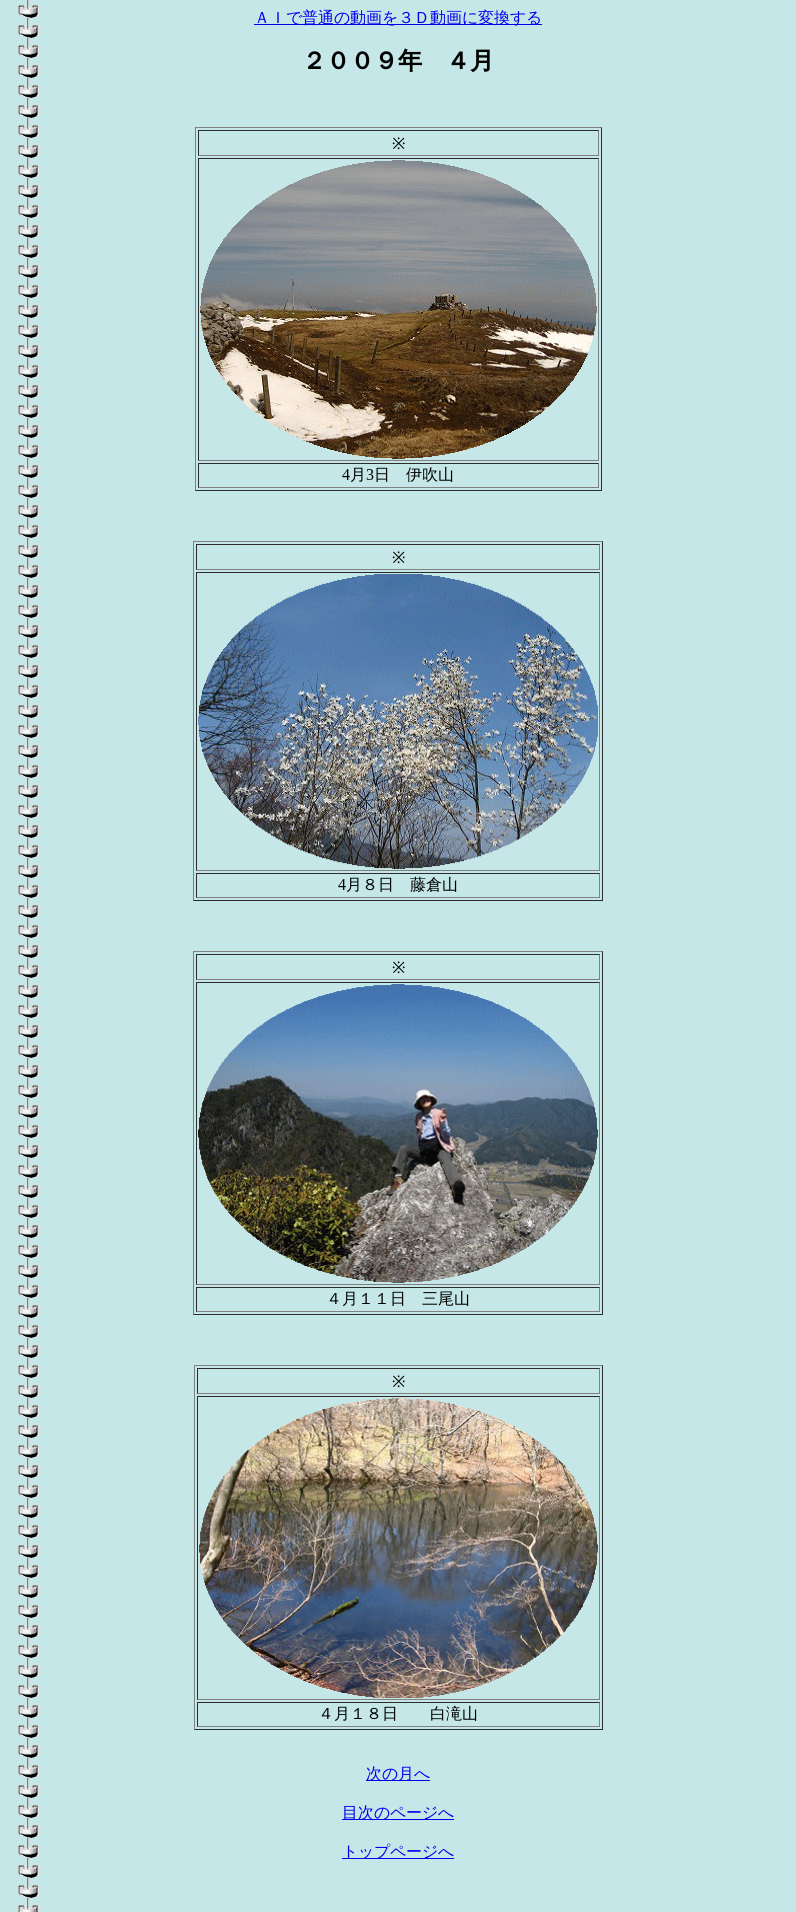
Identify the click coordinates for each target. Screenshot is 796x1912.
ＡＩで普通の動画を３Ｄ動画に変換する (398, 17)
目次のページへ (398, 1812)
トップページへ (398, 1851)
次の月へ (398, 1773)
